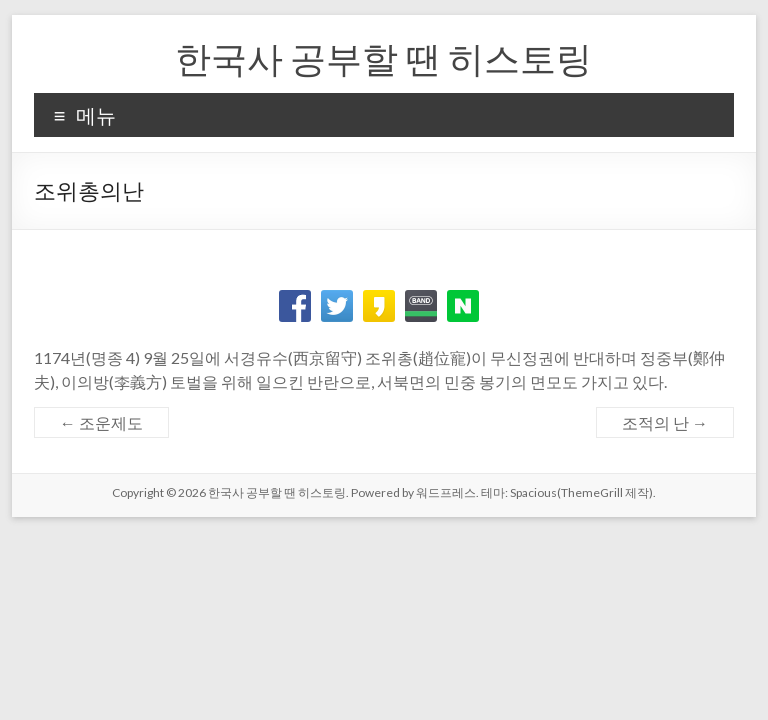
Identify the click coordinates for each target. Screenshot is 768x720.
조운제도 (101, 422)
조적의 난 (665, 422)
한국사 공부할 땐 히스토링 (383, 58)
